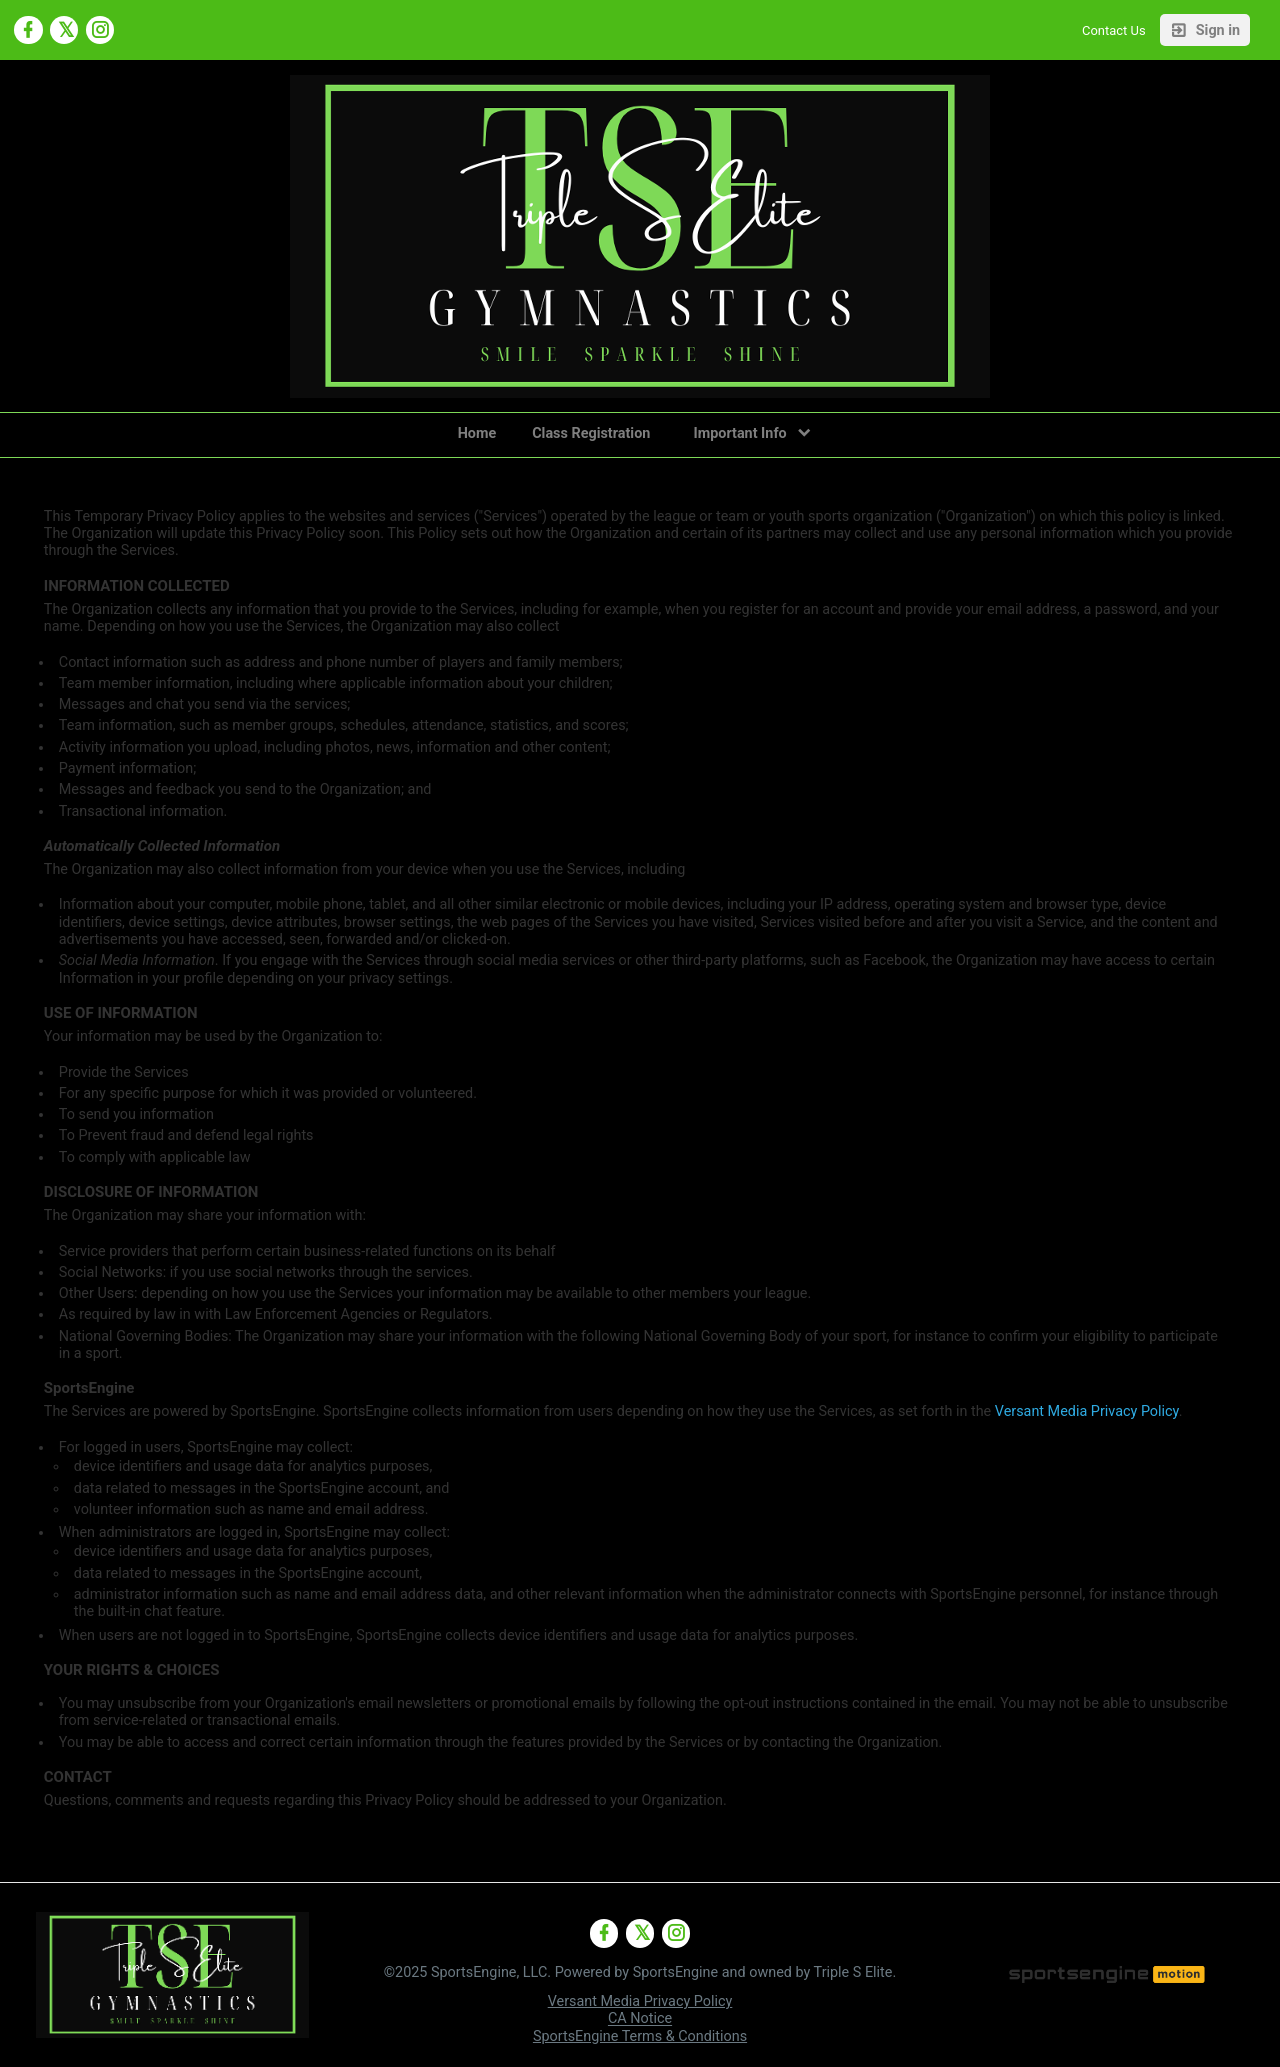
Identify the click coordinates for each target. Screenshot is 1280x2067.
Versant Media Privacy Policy (1087, 1411)
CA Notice (640, 2019)
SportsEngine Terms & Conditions (640, 2036)
